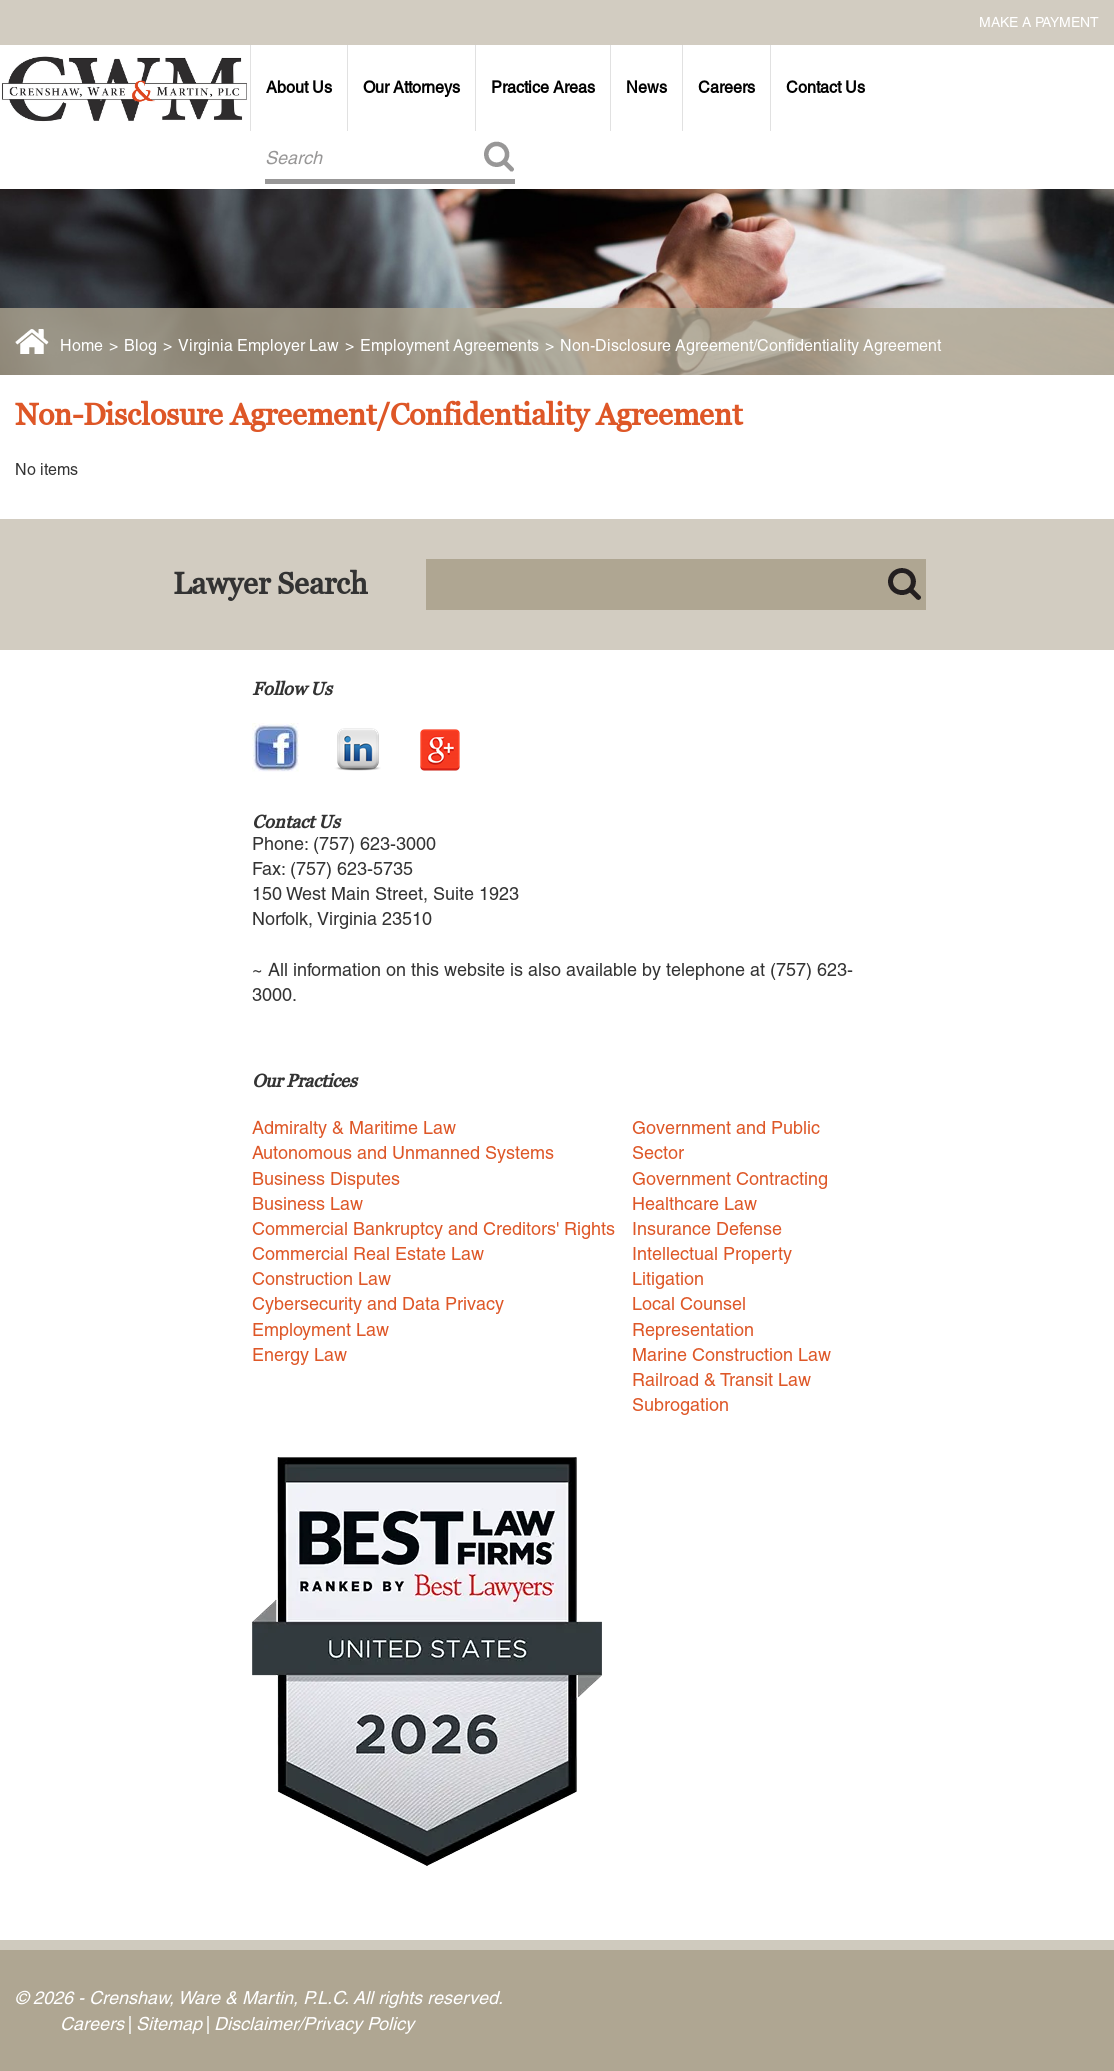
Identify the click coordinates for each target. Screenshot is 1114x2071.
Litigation (668, 1278)
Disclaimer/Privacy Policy (314, 2023)
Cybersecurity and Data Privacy (378, 1303)
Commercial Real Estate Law (368, 1253)
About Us (299, 87)
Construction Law (321, 1278)
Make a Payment (1039, 22)
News (646, 87)
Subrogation (680, 1404)
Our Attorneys (411, 87)
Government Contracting (730, 1178)
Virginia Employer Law (258, 345)
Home (81, 345)
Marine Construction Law (731, 1354)
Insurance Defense (707, 1228)
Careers (726, 87)
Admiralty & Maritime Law (354, 1127)
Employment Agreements (449, 345)
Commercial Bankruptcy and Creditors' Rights (433, 1228)
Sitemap (169, 2023)
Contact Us (825, 87)
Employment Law (320, 1329)
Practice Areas (543, 87)
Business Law (307, 1203)
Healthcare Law (694, 1203)
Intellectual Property (712, 1253)
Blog (140, 345)
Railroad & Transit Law (721, 1379)
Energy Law (299, 1354)
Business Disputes (326, 1178)
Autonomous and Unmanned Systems (403, 1152)
